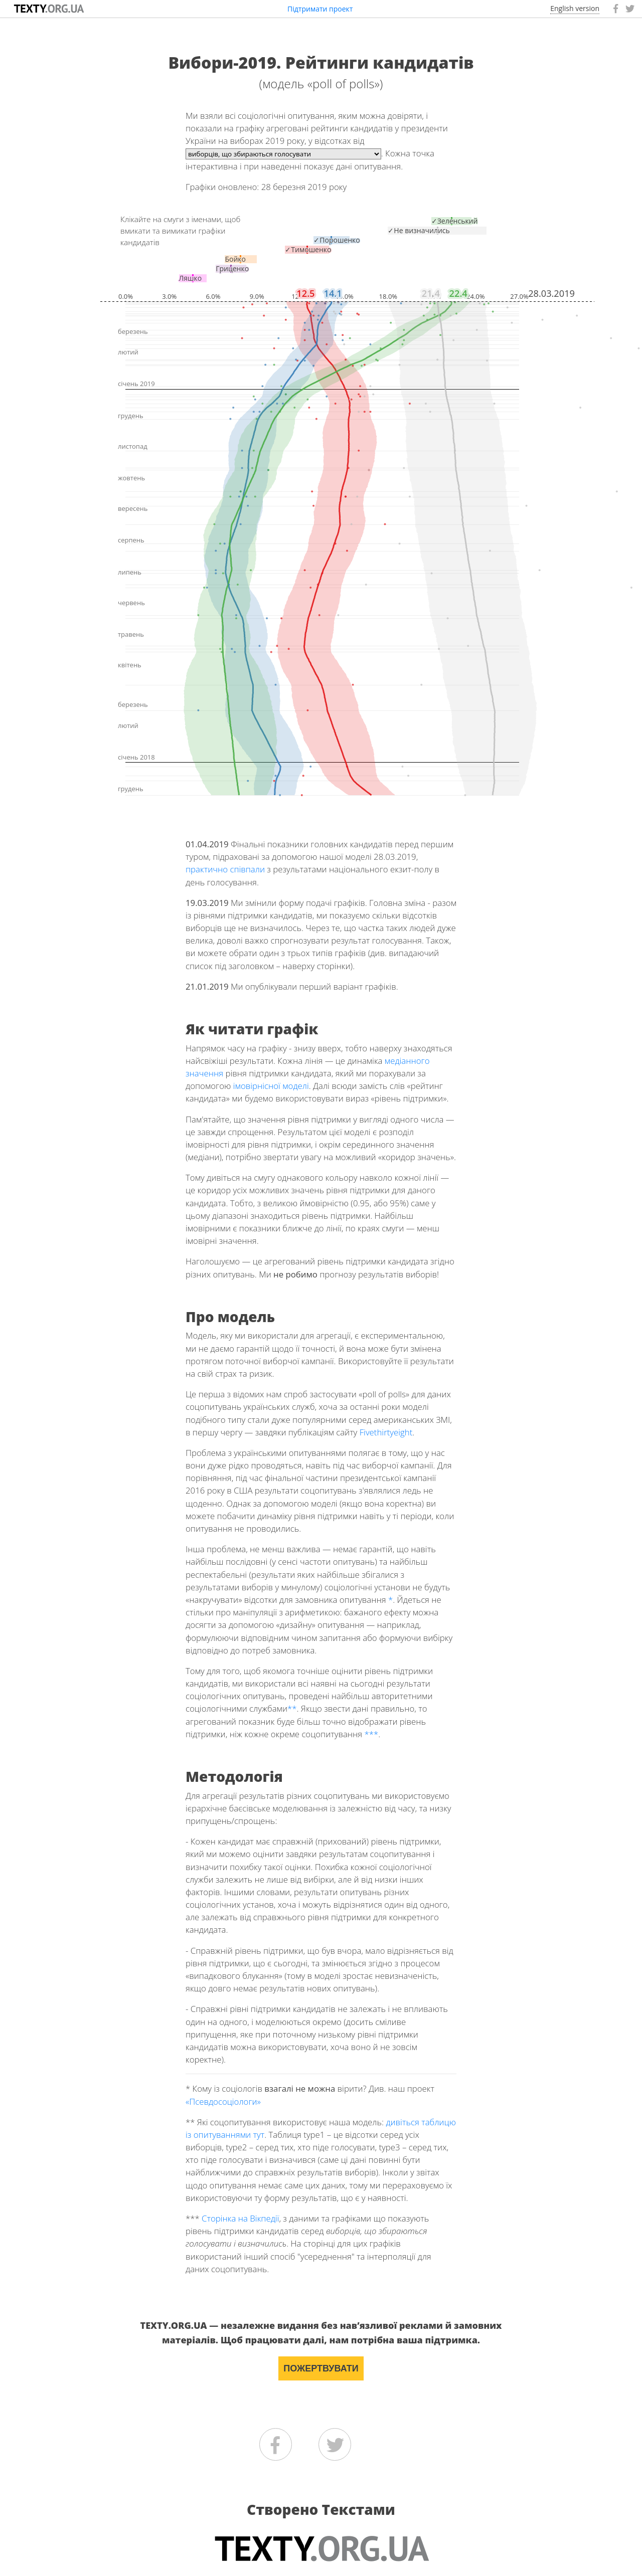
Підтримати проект (320, 9)
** (292, 1708)
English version (574, 8)
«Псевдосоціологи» (223, 2101)
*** (372, 1734)
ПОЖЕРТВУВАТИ (320, 2368)
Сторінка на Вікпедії (240, 2218)
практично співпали (225, 869)
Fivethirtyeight (386, 1432)
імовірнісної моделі (271, 1085)
